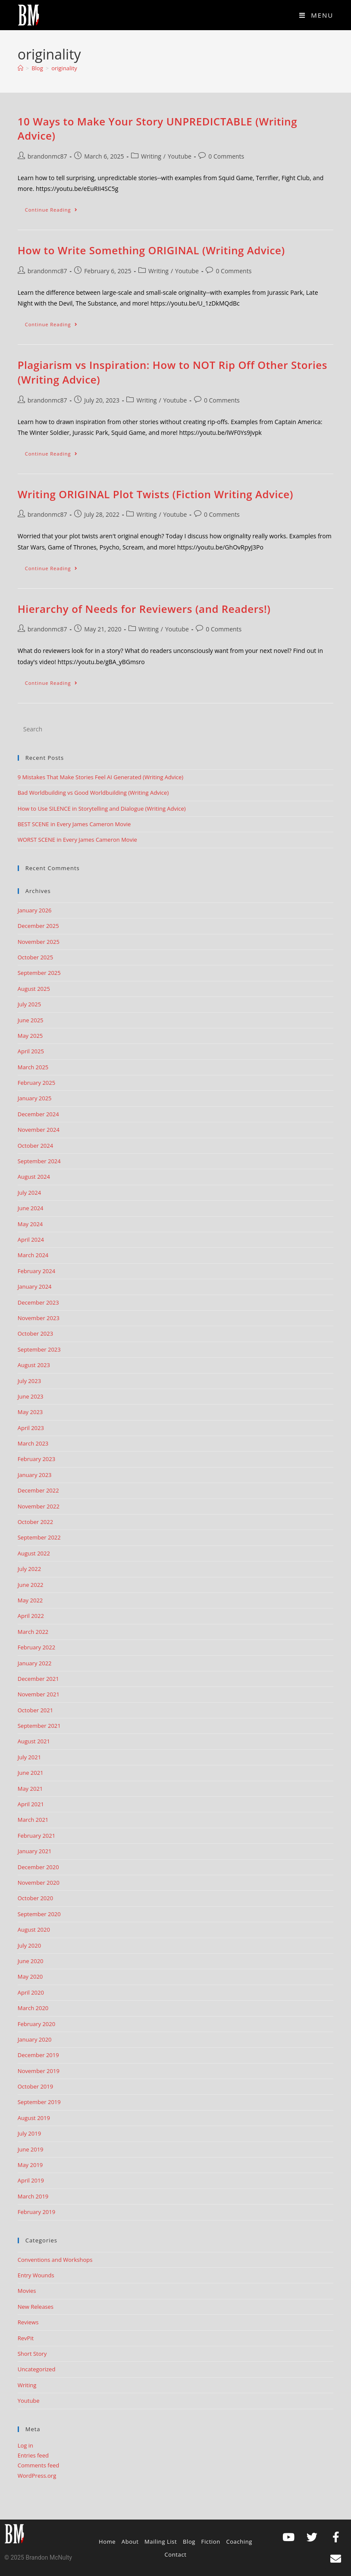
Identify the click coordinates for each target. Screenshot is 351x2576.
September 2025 (39, 973)
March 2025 (33, 1067)
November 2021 (39, 1694)
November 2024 (39, 1129)
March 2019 (33, 2196)
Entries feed (33, 2455)
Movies (27, 2291)
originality (64, 68)
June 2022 (31, 1585)
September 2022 (39, 1537)
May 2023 (30, 1412)
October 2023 (35, 1333)
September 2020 (39, 1914)
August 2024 (34, 1176)
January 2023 (35, 1475)
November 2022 (39, 1506)
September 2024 (39, 1161)
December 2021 (38, 1679)
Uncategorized (37, 2369)
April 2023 (31, 1428)
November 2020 (39, 1882)
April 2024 (31, 1239)
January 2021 (35, 1851)
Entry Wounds (36, 2275)
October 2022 (35, 1522)
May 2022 (30, 1600)
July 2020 (29, 1945)
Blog (189, 2541)
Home (107, 2541)
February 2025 (36, 1083)
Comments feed (38, 2465)
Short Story (32, 2353)
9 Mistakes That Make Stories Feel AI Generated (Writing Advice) (100, 777)
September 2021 (39, 1726)
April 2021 (31, 1804)
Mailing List (160, 2541)
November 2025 (39, 942)
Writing (151, 156)
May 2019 (30, 2165)
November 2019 (39, 2071)
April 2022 (31, 1616)
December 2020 (38, 1867)
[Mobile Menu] (316, 15)
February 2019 (36, 2212)
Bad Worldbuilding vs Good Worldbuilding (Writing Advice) (93, 792)
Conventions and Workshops (55, 2260)
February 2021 (36, 1835)
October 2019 (35, 2086)
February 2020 (36, 2024)
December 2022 (38, 1490)
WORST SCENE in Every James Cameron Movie (77, 839)
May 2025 (30, 1036)
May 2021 (30, 1788)
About (130, 2541)
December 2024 (38, 1114)
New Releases (35, 2307)
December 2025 (38, 926)
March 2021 (33, 1819)
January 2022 (35, 1663)
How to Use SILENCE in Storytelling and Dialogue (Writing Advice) (102, 808)
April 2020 (31, 1992)
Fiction (210, 2541)
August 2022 (34, 1553)
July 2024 (29, 1192)
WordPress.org (37, 2475)
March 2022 (33, 1632)
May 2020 (30, 1976)
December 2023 (38, 1302)
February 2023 (36, 1459)
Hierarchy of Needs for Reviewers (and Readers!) (144, 609)
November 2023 (39, 1318)
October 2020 (35, 1898)
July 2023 (29, 1381)
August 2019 (34, 2118)
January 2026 (35, 910)
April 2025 (31, 1051)
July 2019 (29, 2133)
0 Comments (226, 156)
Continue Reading (55, 208)
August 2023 (34, 1365)
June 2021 (31, 1773)
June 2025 (31, 1020)
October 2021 (35, 1710)
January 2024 (35, 1286)
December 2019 (38, 2055)
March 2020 (33, 2008)
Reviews (28, 2322)
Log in (25, 2445)
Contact (176, 2554)
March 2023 (33, 1443)
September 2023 (39, 1349)
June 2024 (31, 1208)
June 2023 (31, 1396)
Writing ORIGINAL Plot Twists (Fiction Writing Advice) (155, 494)
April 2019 (31, 2180)
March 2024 (33, 1255)
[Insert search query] (176, 729)
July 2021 (29, 1757)
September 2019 (39, 2102)
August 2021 (34, 1741)
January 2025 (35, 1098)
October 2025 (35, 957)
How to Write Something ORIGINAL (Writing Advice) (151, 250)
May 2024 (30, 1224)
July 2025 (29, 1004)
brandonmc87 (47, 156)
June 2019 (31, 2149)
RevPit (26, 2338)
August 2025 (34, 989)
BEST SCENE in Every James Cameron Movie (74, 824)
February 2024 (36, 1271)
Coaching (239, 2541)
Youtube (179, 156)
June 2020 (31, 1961)
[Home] (20, 68)
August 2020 (34, 1929)
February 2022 (36, 1647)
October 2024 (35, 1145)
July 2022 (29, 1569)
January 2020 (35, 2039)
